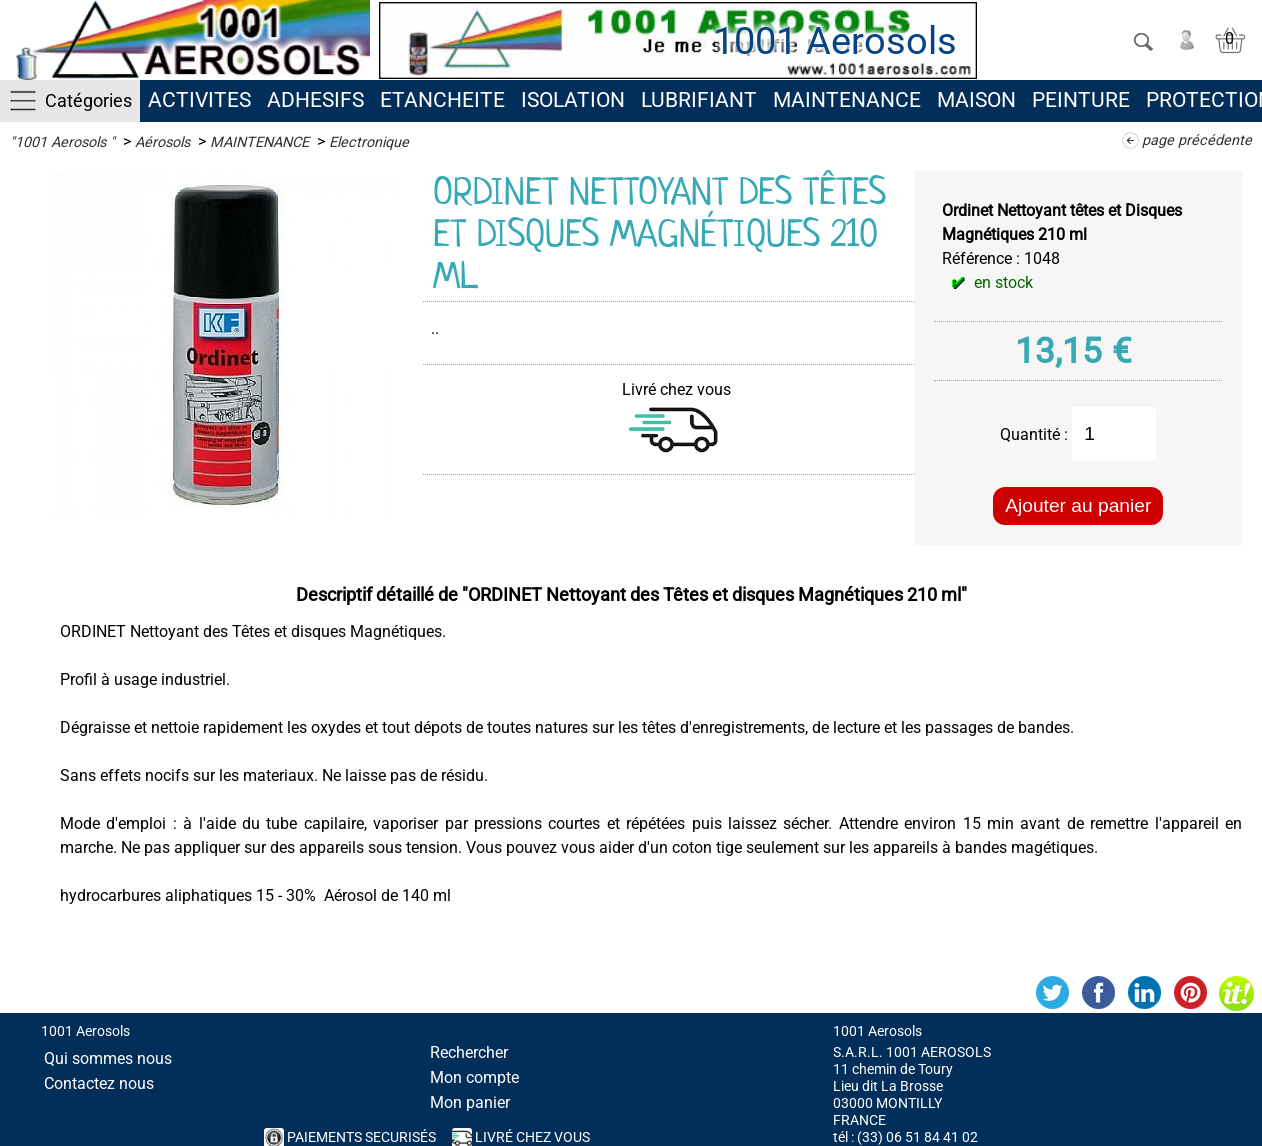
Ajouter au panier (1078, 505)
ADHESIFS (315, 100)
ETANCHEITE (442, 100)
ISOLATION (573, 100)
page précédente (1197, 140)
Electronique (369, 142)
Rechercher (469, 1052)
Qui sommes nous (108, 1058)
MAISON (976, 100)
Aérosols (162, 142)
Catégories (88, 100)
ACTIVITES (199, 100)
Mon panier (470, 1102)
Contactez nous (99, 1083)
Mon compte (474, 1077)
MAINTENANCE (847, 100)
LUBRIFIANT (699, 100)
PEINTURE (1081, 100)
